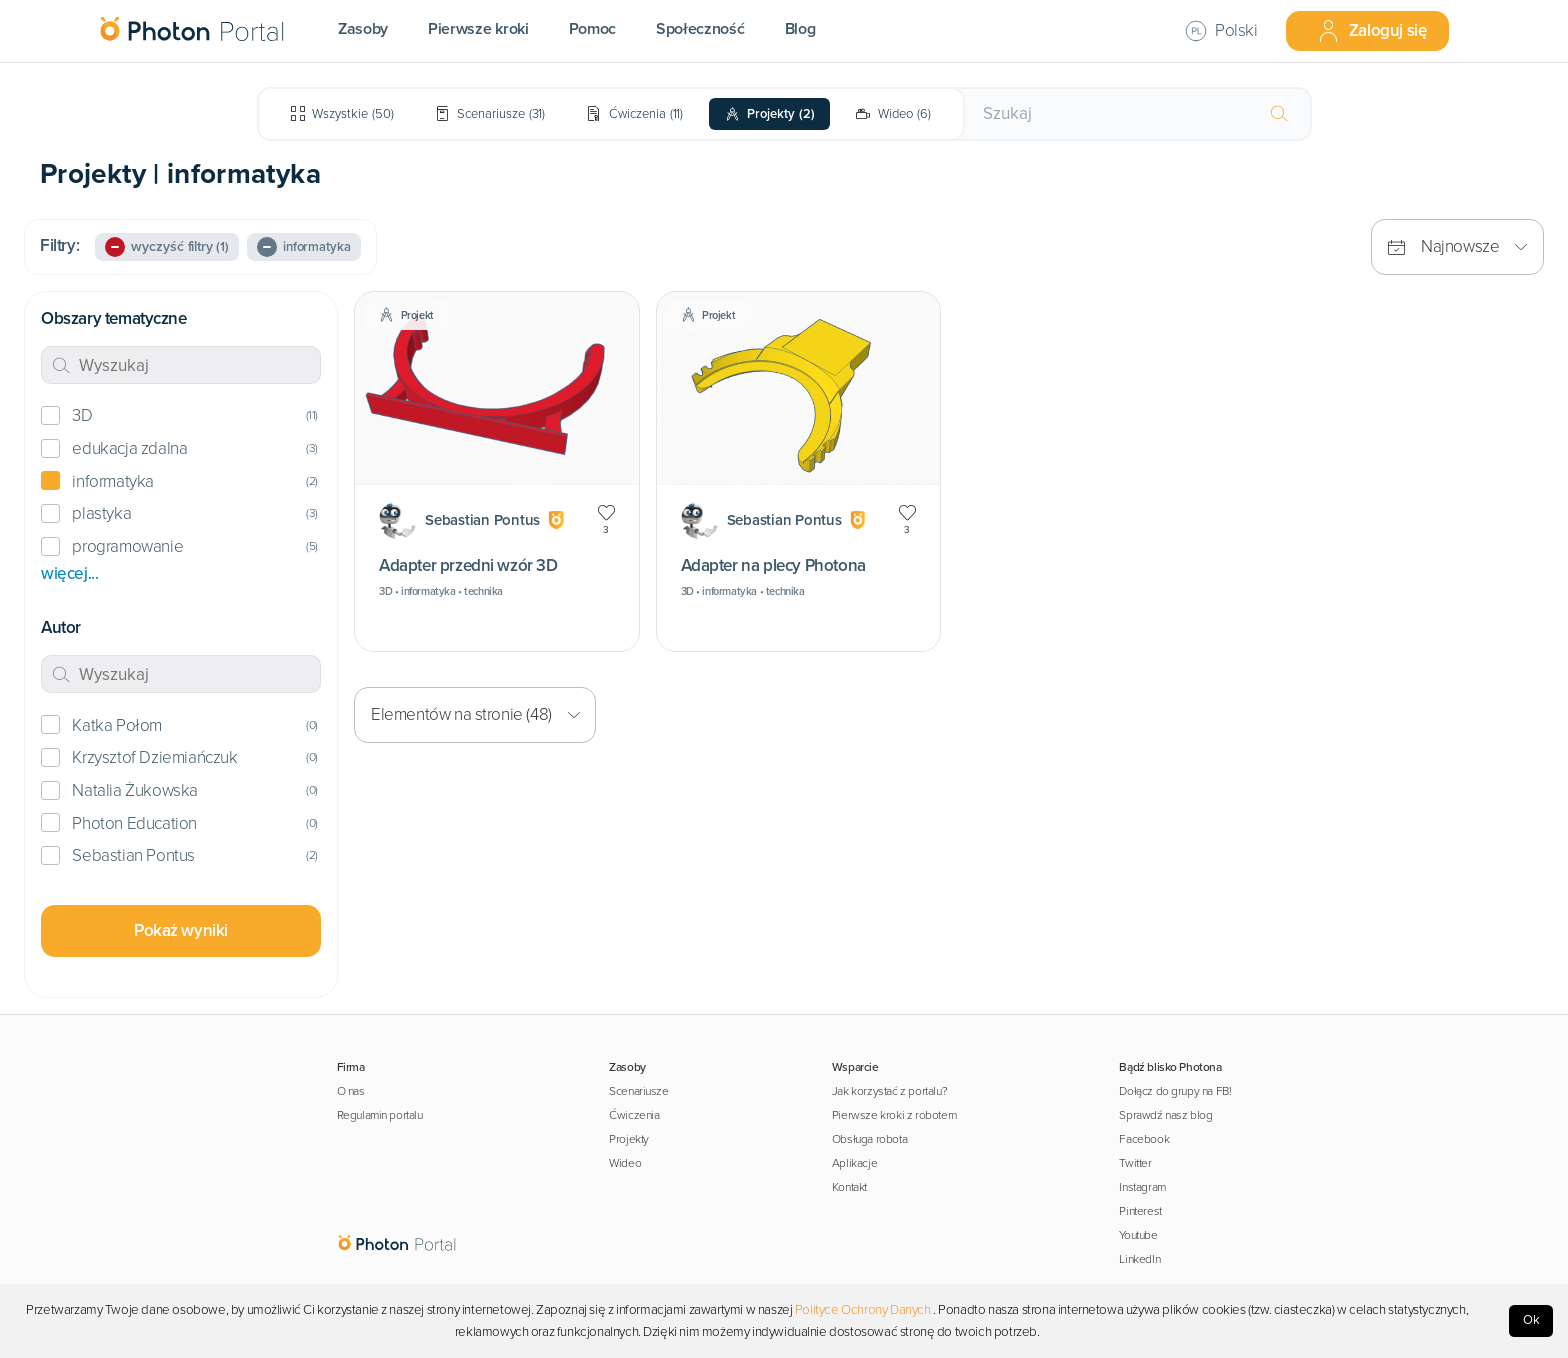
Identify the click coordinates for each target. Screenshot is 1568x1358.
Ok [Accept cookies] (1531, 1320)
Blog (800, 29)
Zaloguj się (1372, 31)
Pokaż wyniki (181, 930)
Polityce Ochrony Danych (863, 1310)
